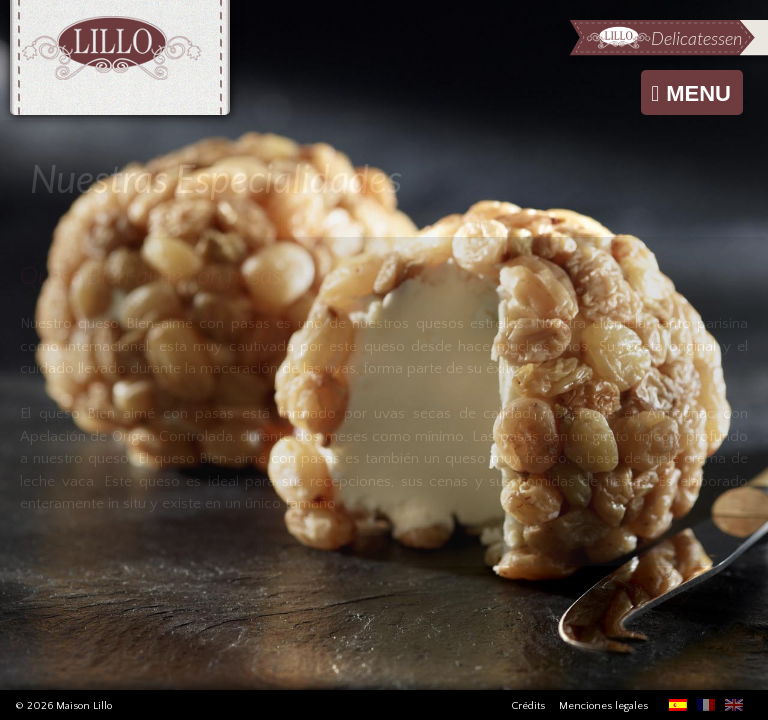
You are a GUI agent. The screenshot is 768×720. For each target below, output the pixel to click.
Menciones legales (603, 706)
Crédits (528, 706)
